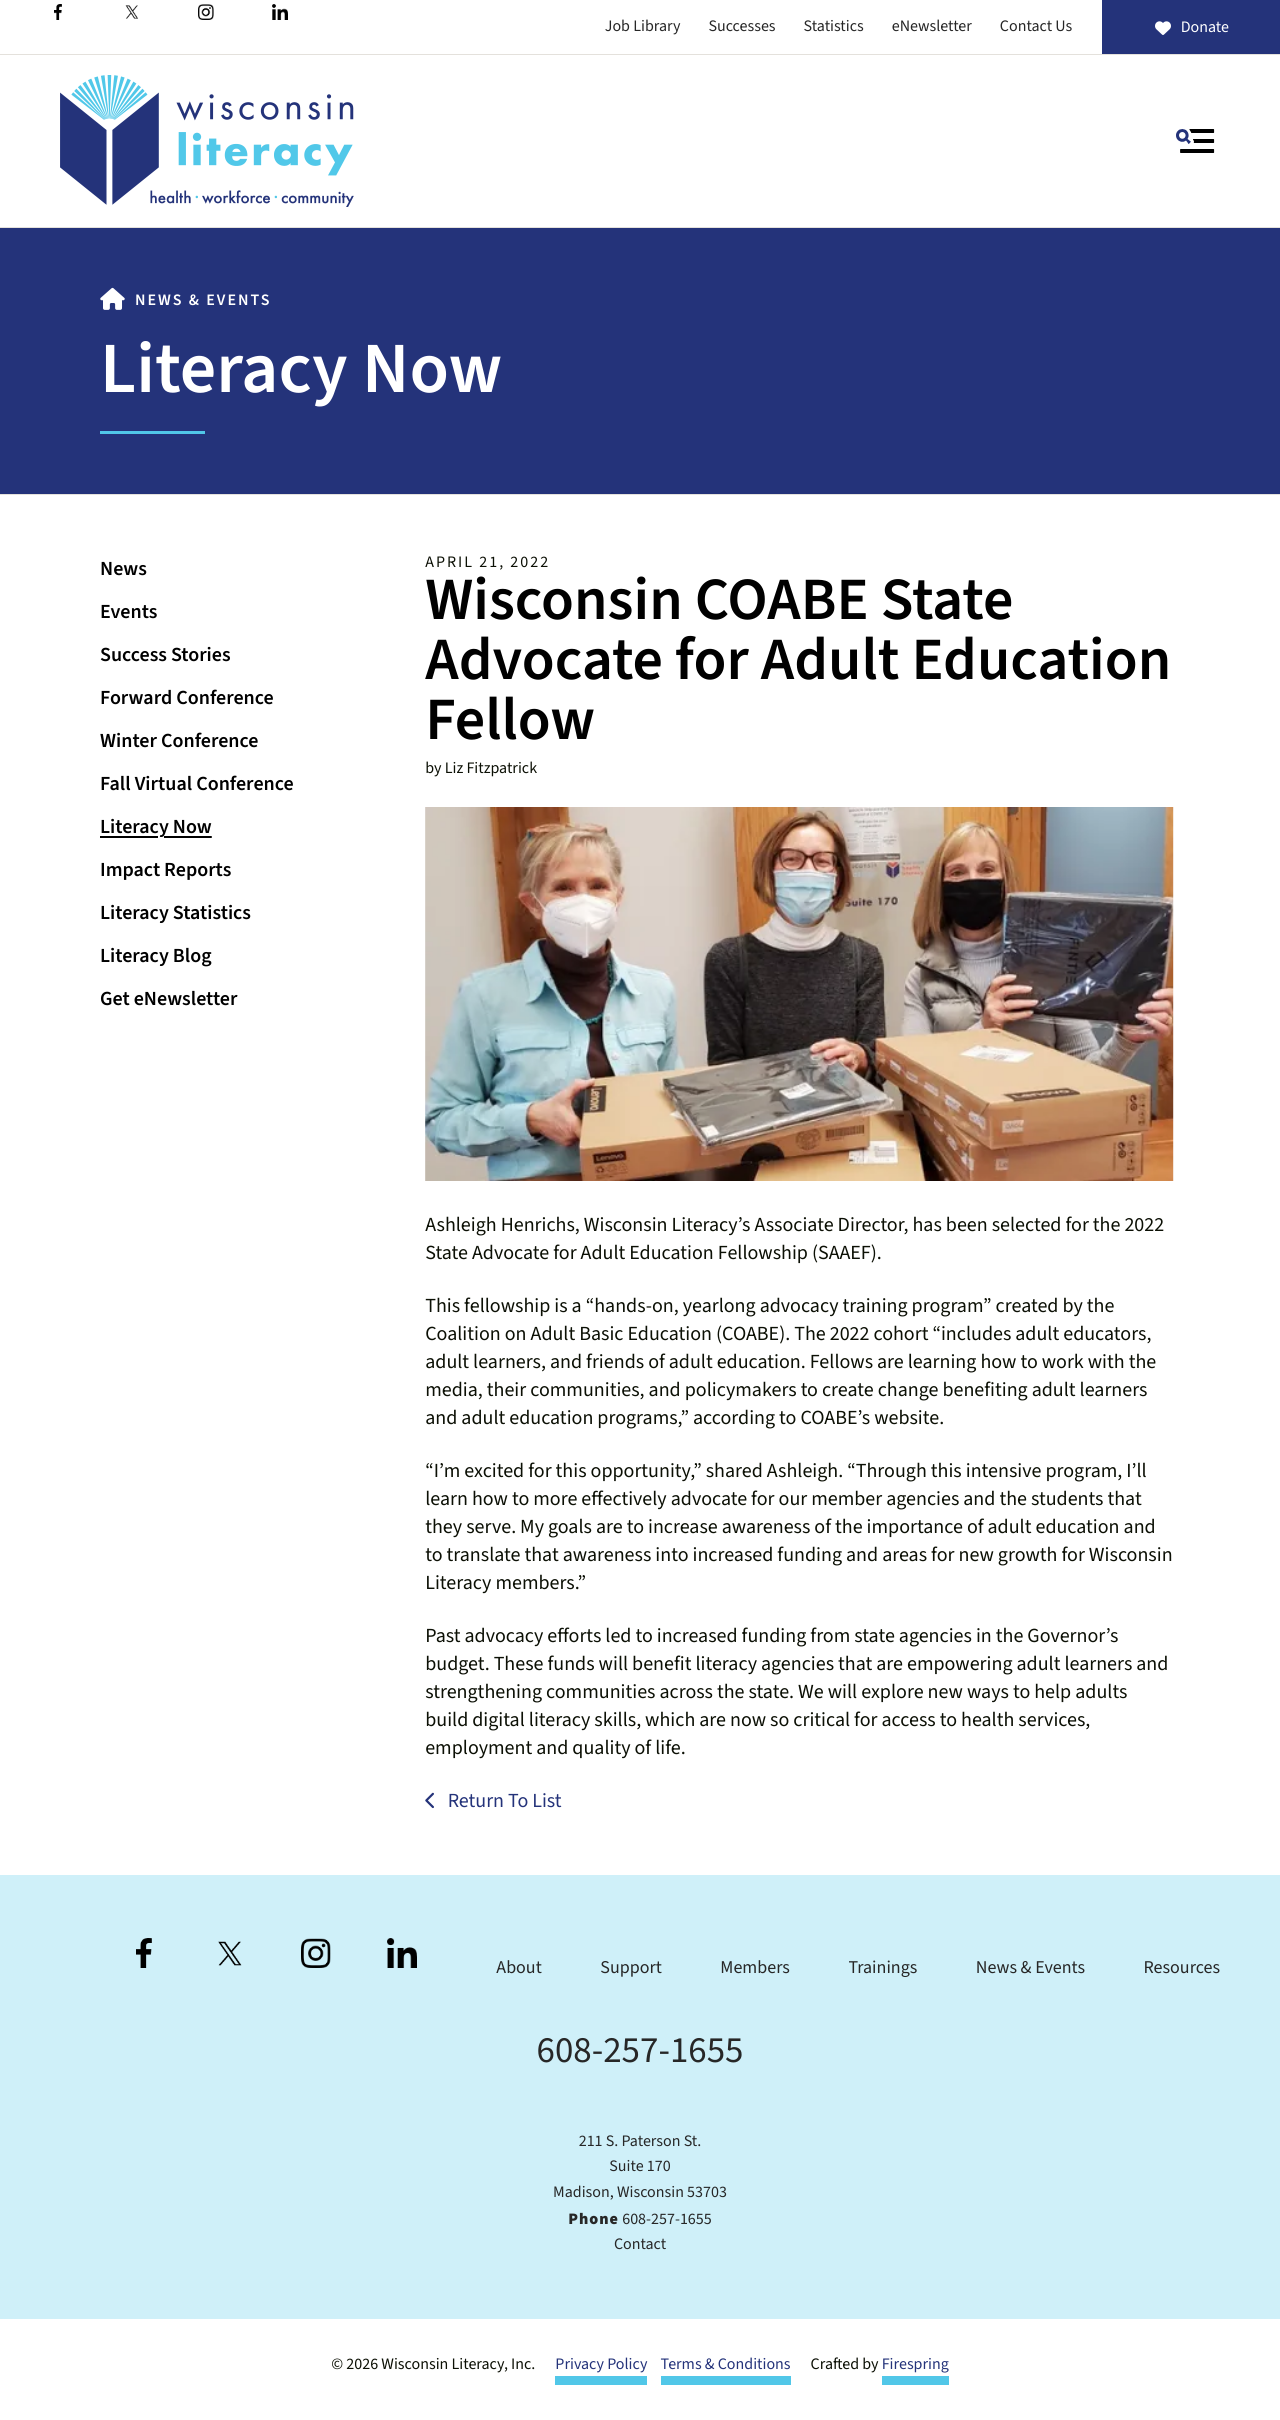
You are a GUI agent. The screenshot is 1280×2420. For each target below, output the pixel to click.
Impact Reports (165, 870)
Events (128, 612)
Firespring (915, 2365)
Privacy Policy (601, 2365)
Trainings (882, 1968)
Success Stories (165, 655)
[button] (1195, 141)
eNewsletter (932, 27)
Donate (1191, 28)
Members (755, 1968)
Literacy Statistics (175, 913)
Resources (1182, 1968)
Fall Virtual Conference (197, 784)
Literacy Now (156, 827)
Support (630, 1968)
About (518, 1968)
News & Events (203, 301)
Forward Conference (187, 698)
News (123, 569)
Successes (741, 27)
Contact (640, 2245)
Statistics (834, 27)
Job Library (643, 27)
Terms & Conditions (726, 2365)
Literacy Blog (156, 956)
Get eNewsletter (168, 999)
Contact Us (1036, 27)
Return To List (503, 1801)
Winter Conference (179, 741)
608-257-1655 (640, 2050)
